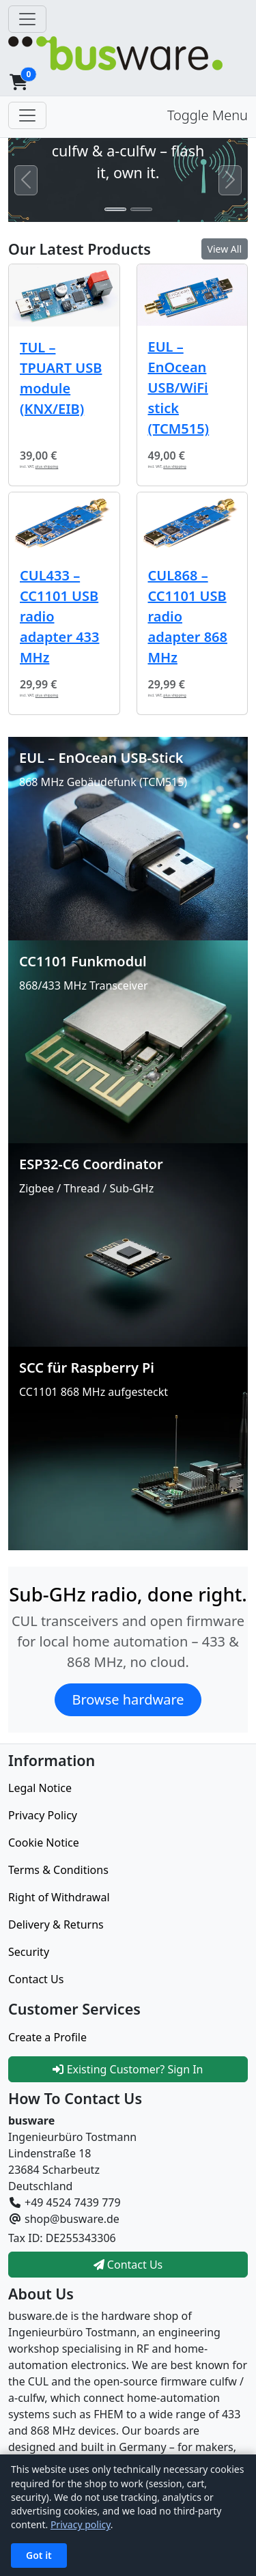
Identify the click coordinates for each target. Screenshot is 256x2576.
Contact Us (35, 1979)
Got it (39, 2555)
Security (28, 1951)
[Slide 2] (141, 209)
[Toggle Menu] (27, 115)
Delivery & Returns (56, 1924)
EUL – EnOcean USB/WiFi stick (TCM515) (179, 387)
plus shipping (47, 466)
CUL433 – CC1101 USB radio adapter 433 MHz (59, 616)
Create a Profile (47, 2037)
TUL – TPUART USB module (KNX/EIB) (61, 378)
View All (225, 248)
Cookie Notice (43, 1842)
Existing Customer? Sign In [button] (128, 2069)
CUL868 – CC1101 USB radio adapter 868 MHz (187, 616)
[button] (18, 82)
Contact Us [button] (128, 2264)
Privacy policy (81, 2524)
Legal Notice (40, 1787)
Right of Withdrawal (59, 1897)
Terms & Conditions (58, 1869)
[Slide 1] (115, 209)
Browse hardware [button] (128, 1699)
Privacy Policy (42, 1815)
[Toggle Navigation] (27, 19)
